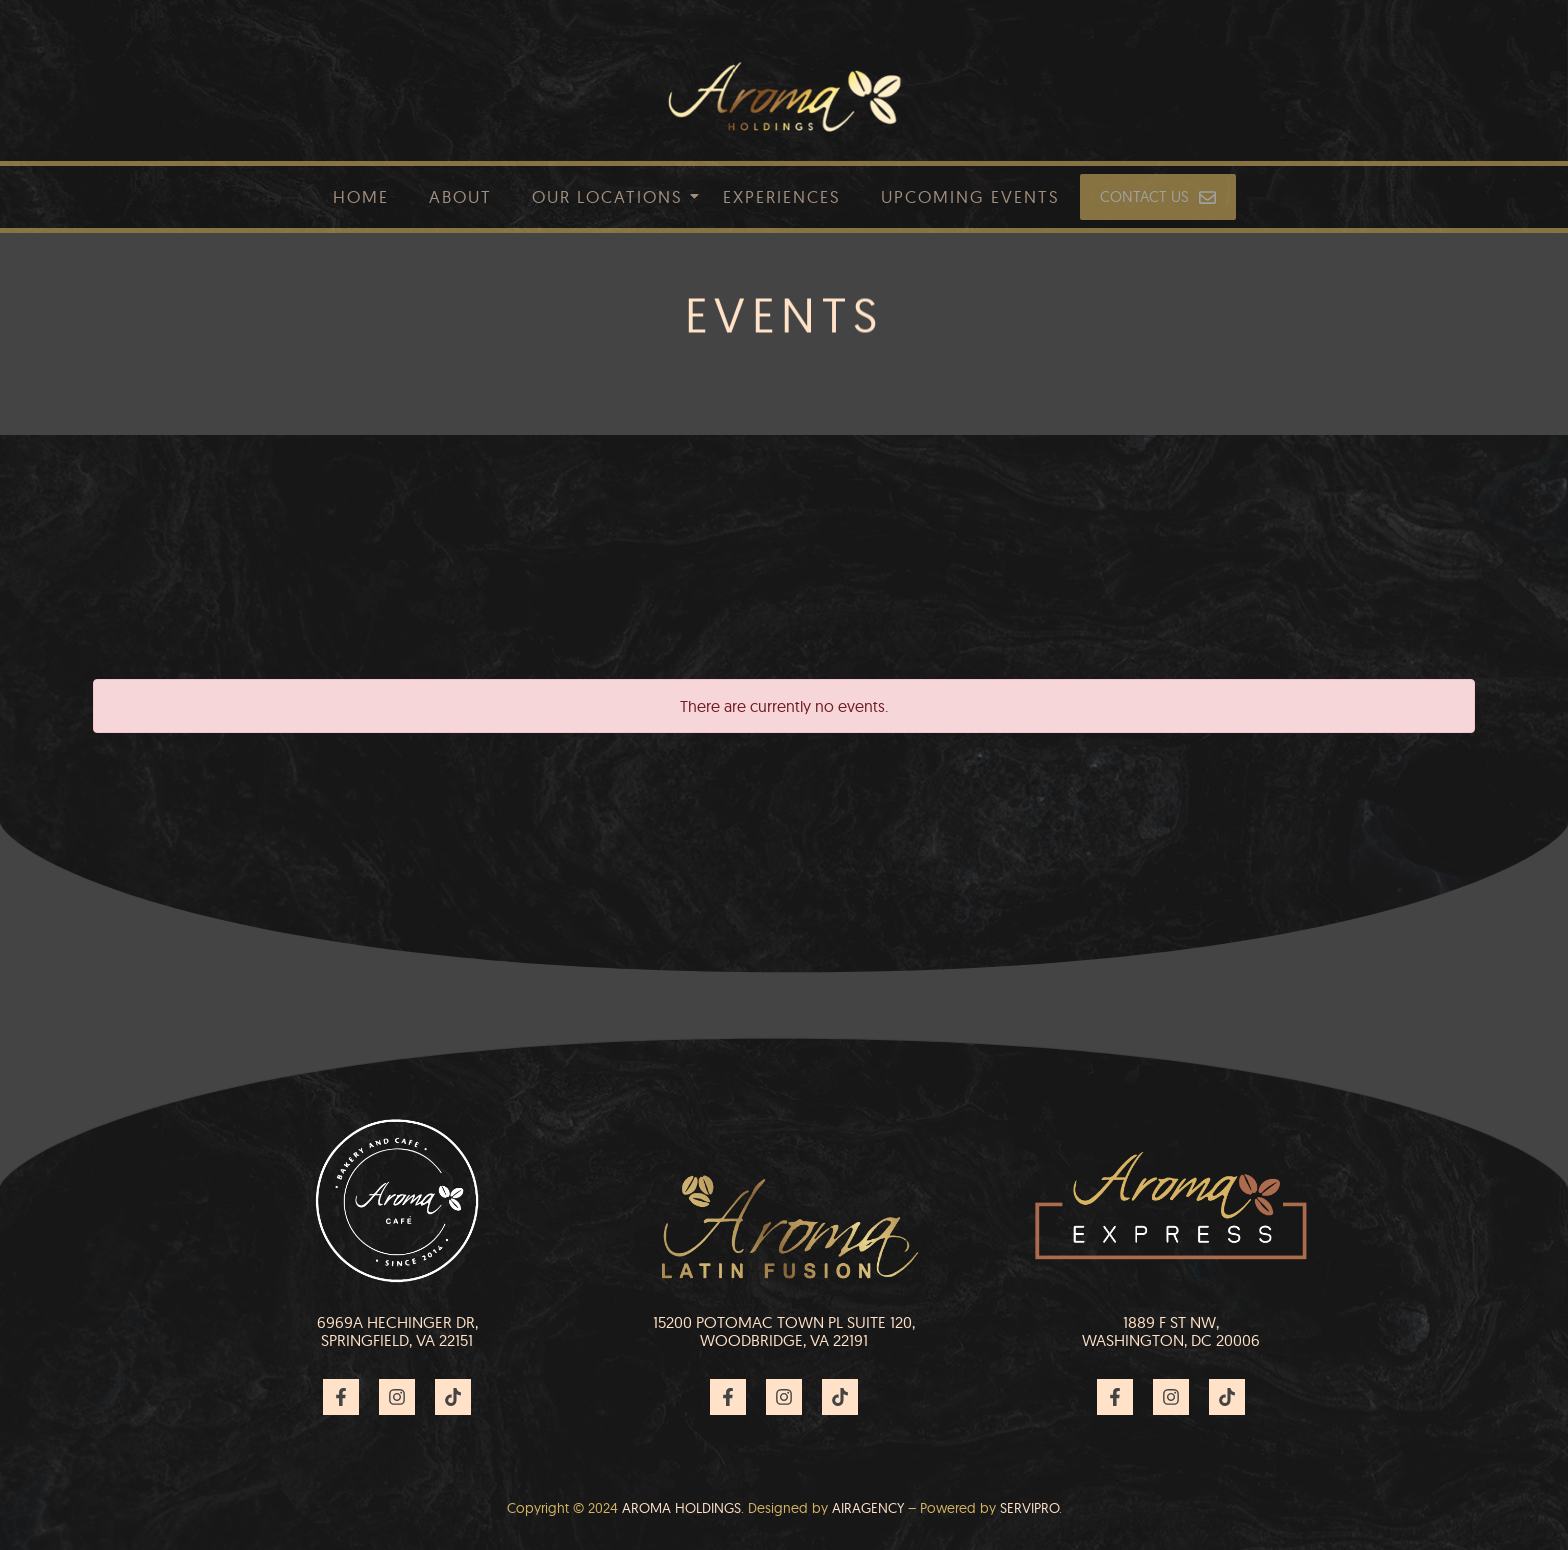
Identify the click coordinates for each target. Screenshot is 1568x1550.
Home (361, 196)
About (460, 196)
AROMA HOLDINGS (681, 1508)
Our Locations (607, 196)
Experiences (782, 196)
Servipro (1029, 1508)
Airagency (868, 1508)
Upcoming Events (970, 196)
